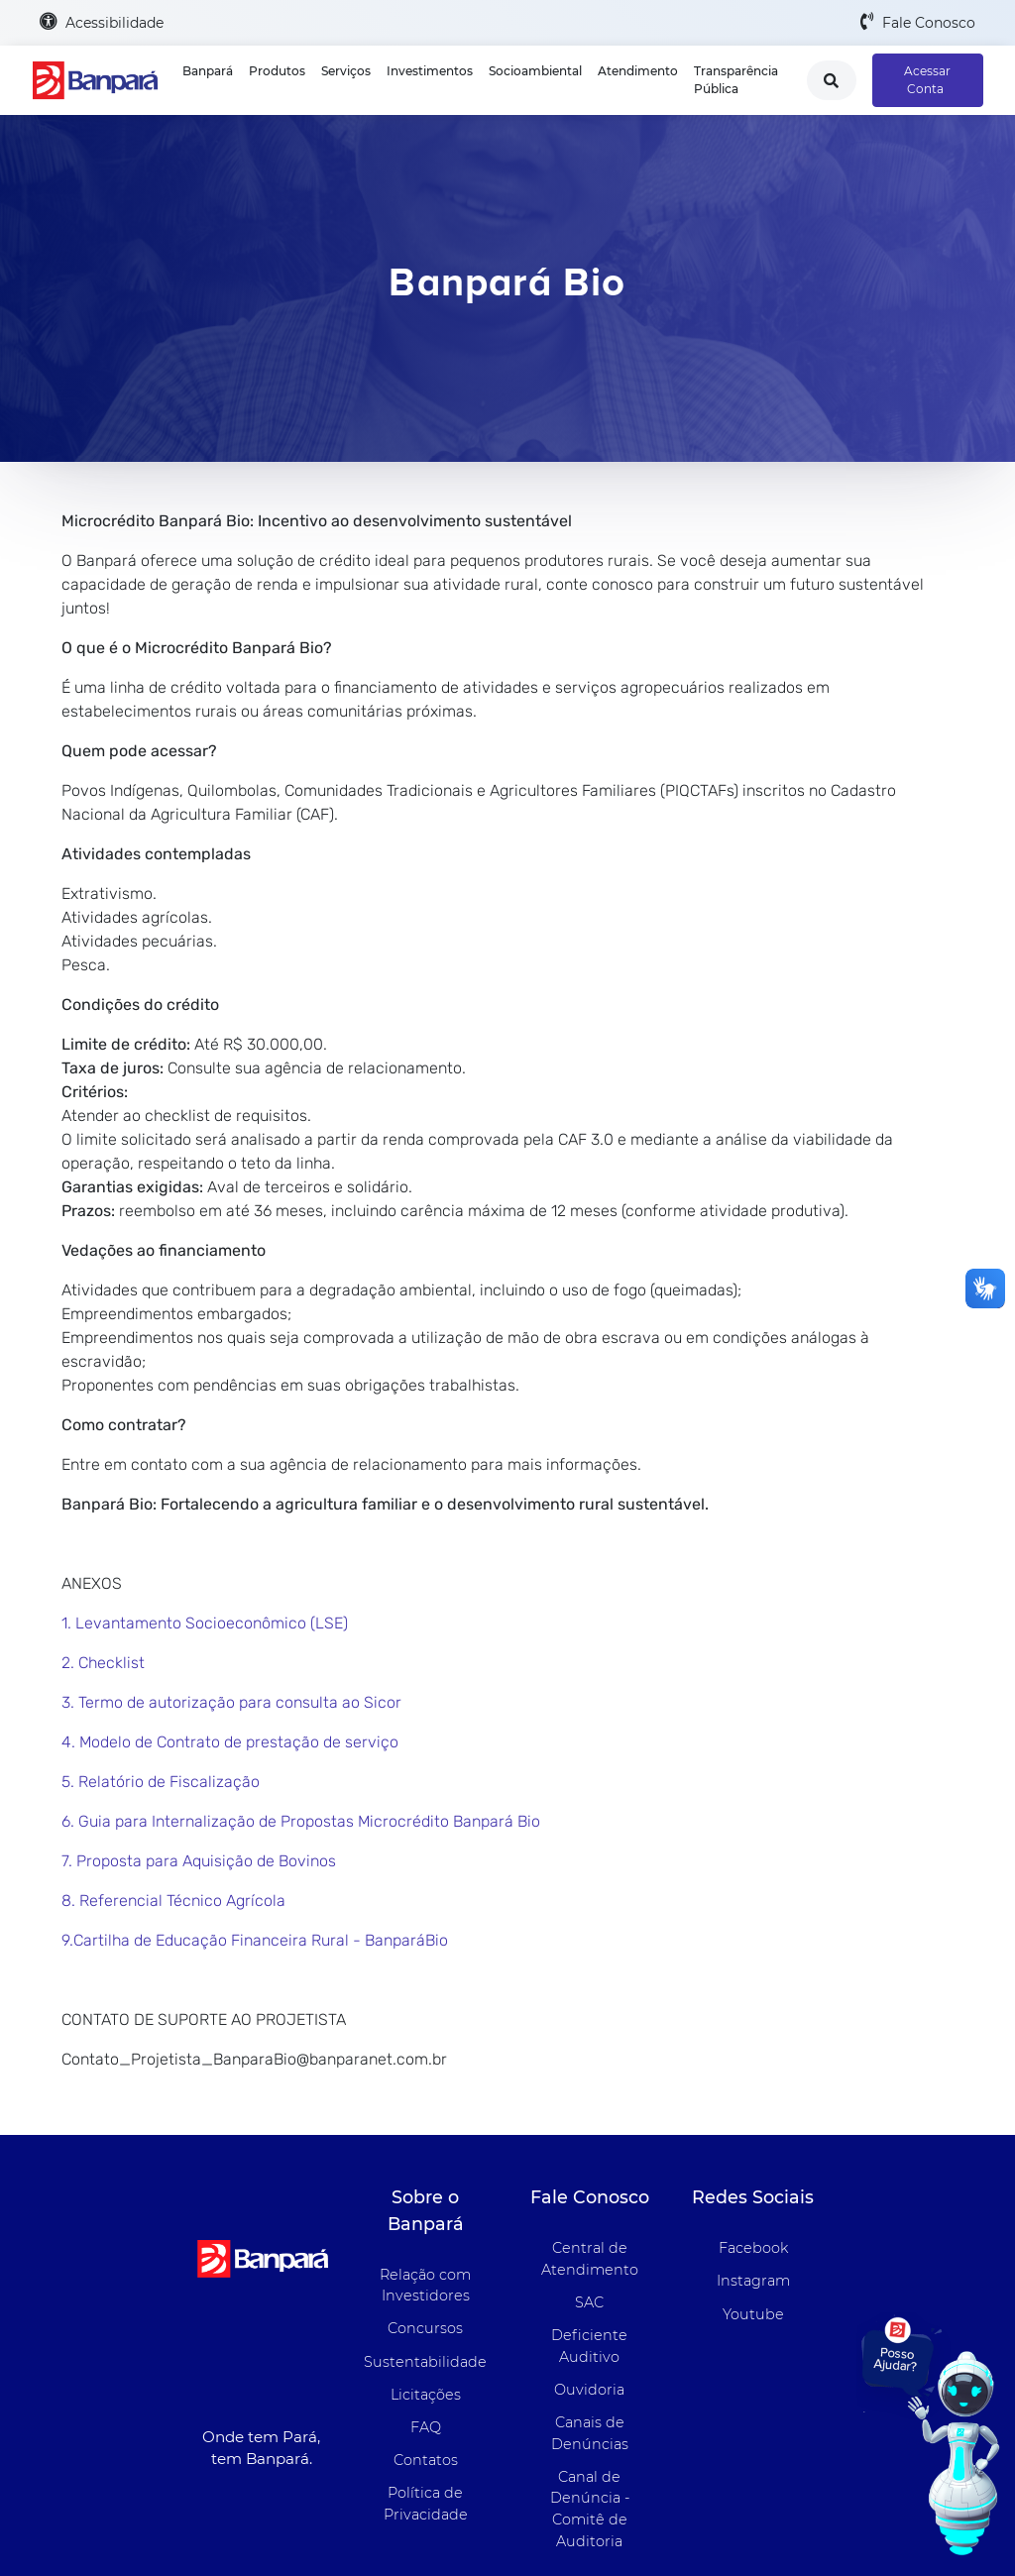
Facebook (753, 2248)
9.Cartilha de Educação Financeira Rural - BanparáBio (254, 1940)
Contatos (426, 2460)
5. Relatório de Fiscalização (160, 1781)
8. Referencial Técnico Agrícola (173, 1900)
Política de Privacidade (426, 2503)
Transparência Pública (736, 79)
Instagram (753, 2281)
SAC (589, 2302)
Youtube (753, 2314)
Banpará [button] (207, 70)
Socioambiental (535, 70)
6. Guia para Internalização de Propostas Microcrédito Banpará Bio (300, 1821)
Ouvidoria (589, 2390)
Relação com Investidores (425, 2285)
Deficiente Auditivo (589, 2346)
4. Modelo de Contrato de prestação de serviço (229, 1742)
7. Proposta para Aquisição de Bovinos (198, 1860)
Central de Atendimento (589, 2259)
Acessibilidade (102, 22)
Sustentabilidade (425, 2362)
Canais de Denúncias (589, 2433)
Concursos (425, 2328)
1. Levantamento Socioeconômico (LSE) (204, 1623)
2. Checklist (103, 1662)
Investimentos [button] (430, 70)
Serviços (346, 70)
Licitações (426, 2395)
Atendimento (638, 70)
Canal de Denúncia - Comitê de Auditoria (589, 2509)
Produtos (277, 70)
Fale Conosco (917, 22)
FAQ (425, 2427)
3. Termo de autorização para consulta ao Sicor (231, 1702)
